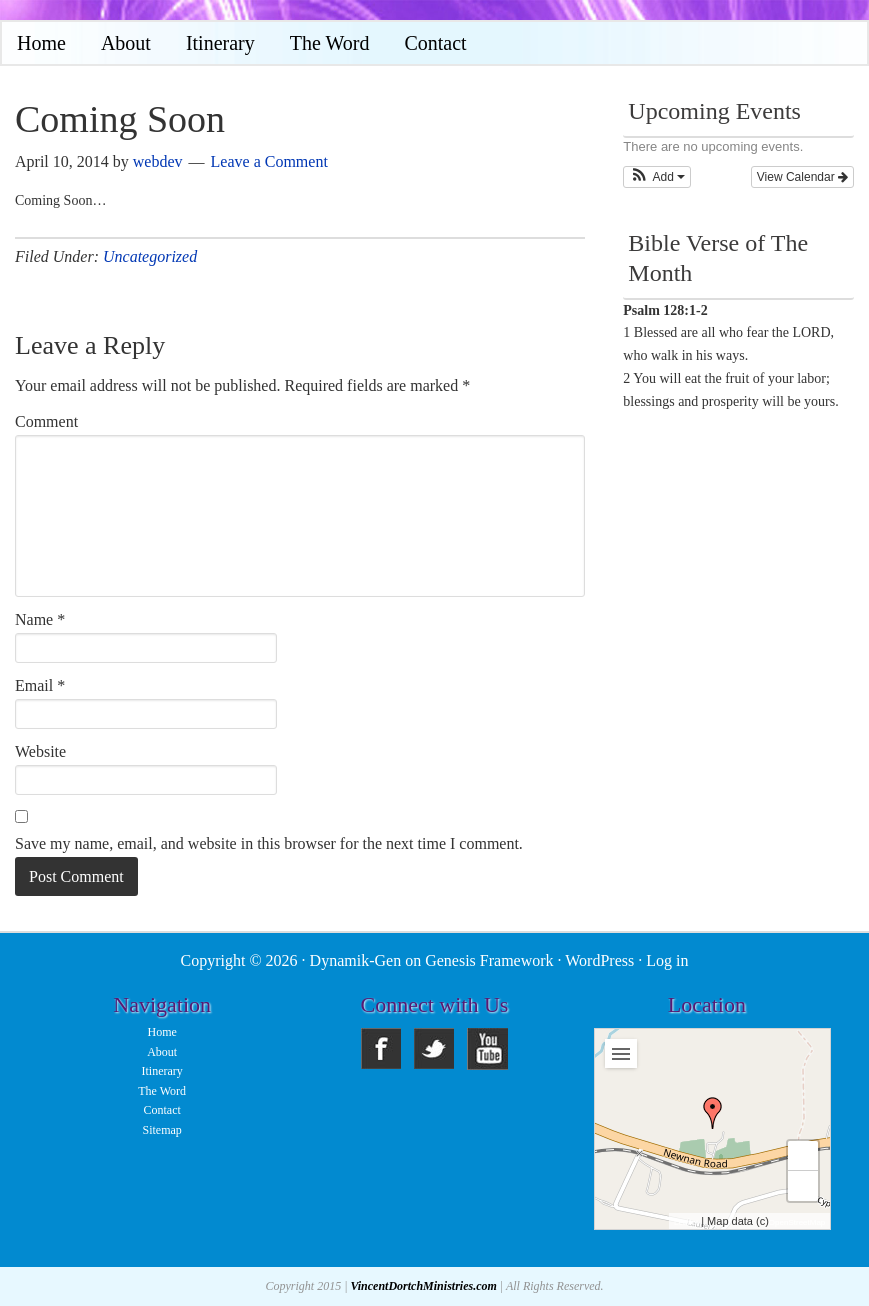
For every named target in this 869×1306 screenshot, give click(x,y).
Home (161, 1032)
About (162, 1052)
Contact (161, 1110)
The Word (162, 1091)
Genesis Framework (489, 960)
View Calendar (802, 177)
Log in (667, 960)
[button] (657, 177)
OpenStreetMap (797, 1222)
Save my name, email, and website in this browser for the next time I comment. (269, 843)
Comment (46, 421)
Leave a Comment (269, 161)
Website (40, 751)
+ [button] (803, 1155)
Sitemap (161, 1130)
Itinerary (161, 1071)
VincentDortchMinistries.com (423, 1286)
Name (40, 619)
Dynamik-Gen (356, 960)
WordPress (599, 960)
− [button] (803, 1185)
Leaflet (686, 1222)
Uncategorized (150, 256)
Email (40, 685)
